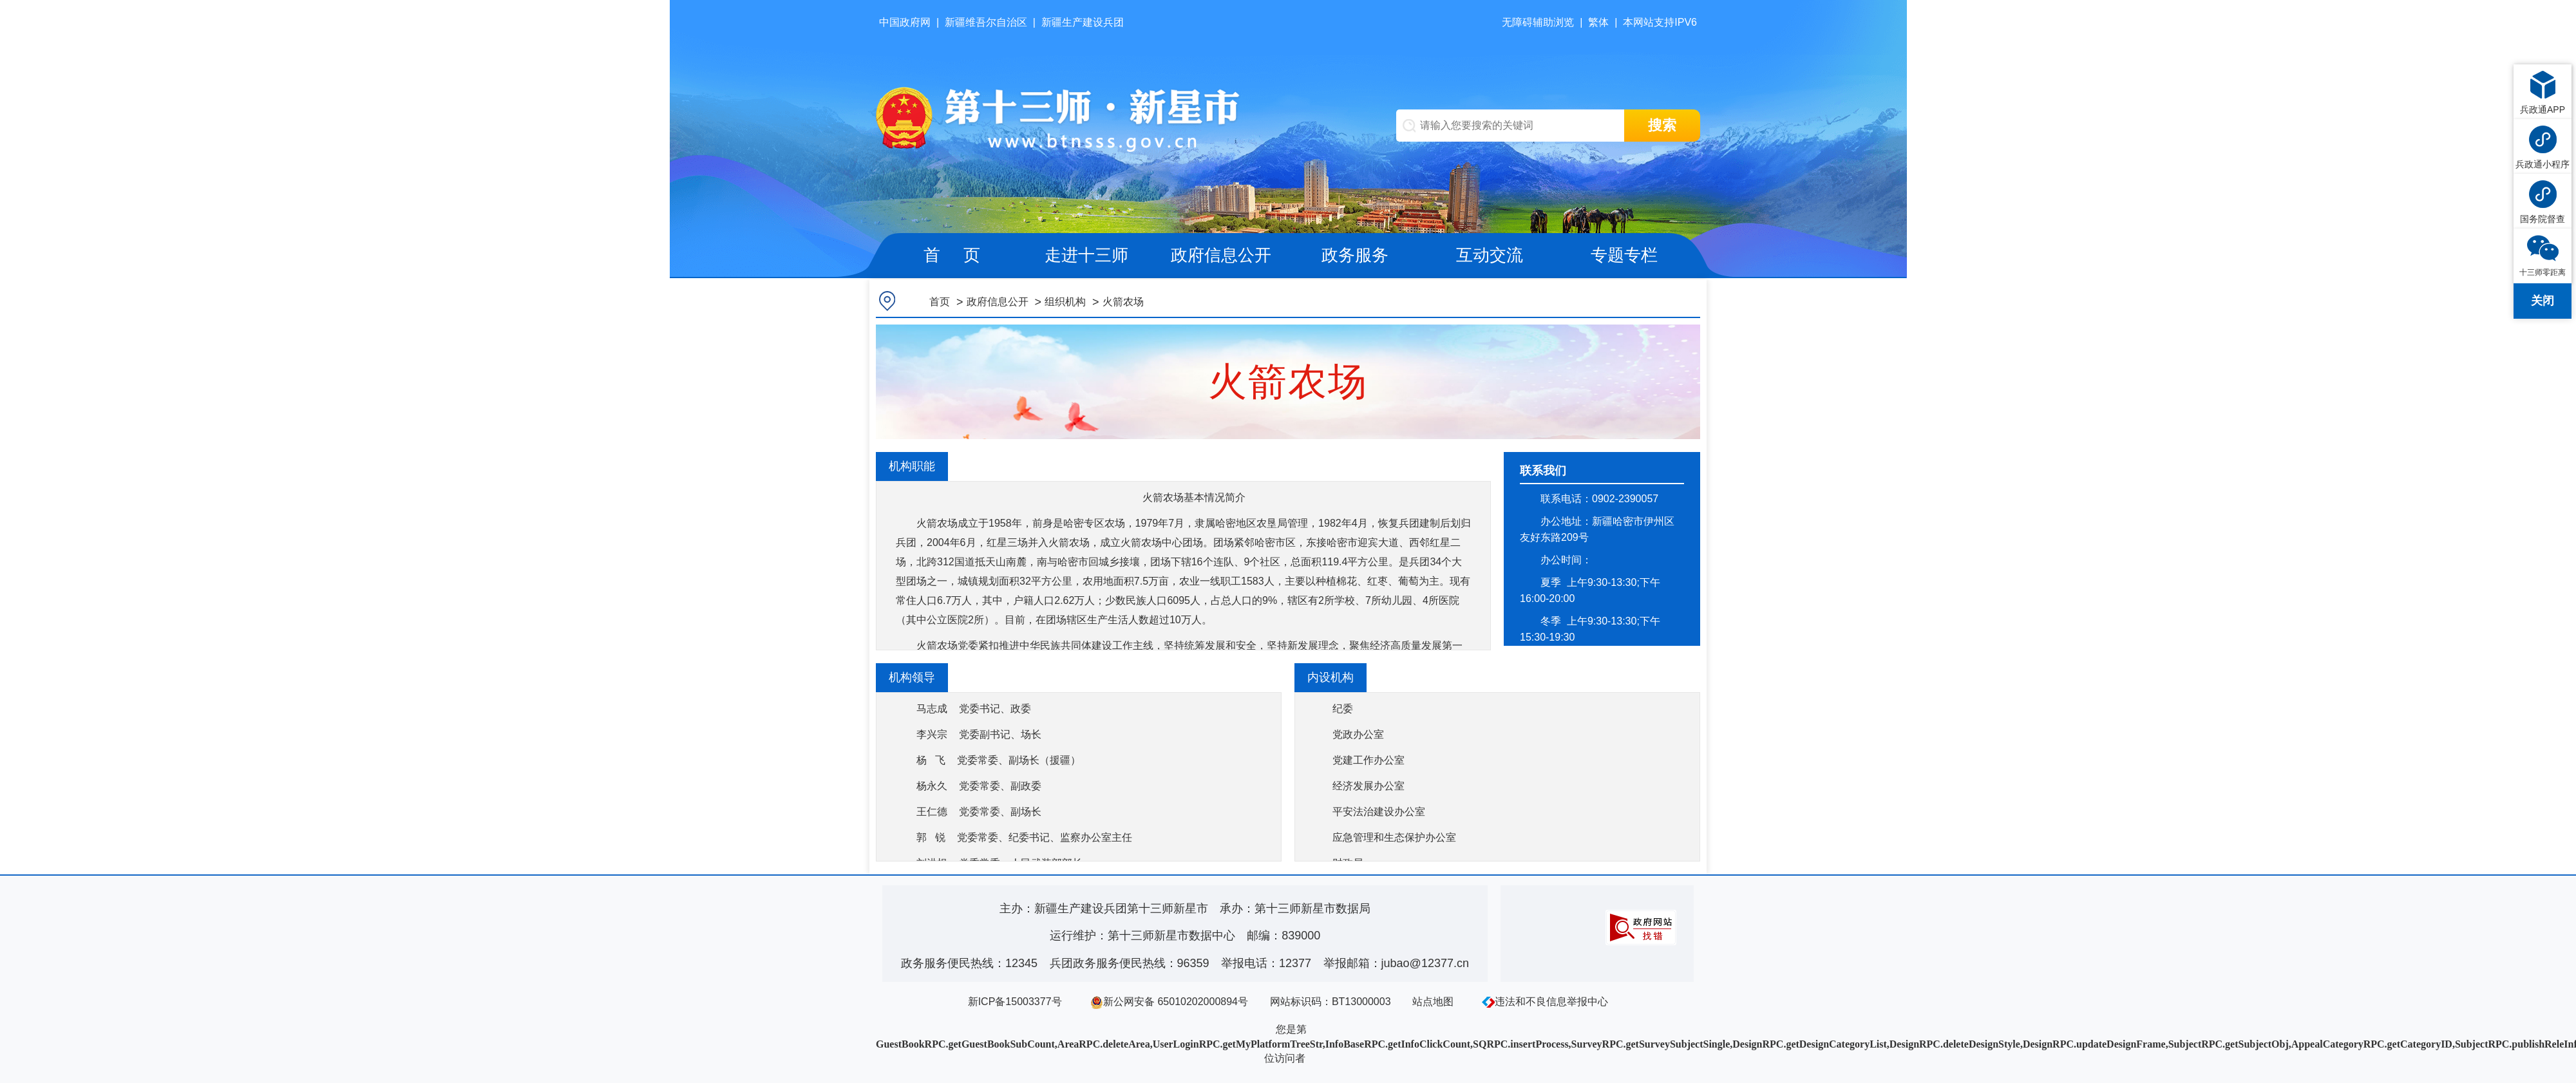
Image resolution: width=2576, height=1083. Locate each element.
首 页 (951, 255)
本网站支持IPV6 (1660, 22)
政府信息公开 (1221, 255)
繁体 (1598, 22)
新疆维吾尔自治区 (986, 22)
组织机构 (1065, 301)
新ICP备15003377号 (1015, 1001)
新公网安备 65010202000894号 (1169, 1001)
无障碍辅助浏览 (1538, 22)
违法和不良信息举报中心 (1545, 1001)
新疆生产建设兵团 (1082, 22)
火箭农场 (1123, 301)
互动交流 (1489, 255)
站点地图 (1433, 1001)
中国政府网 (905, 22)
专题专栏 (1624, 255)
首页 (939, 301)
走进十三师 (1086, 255)
